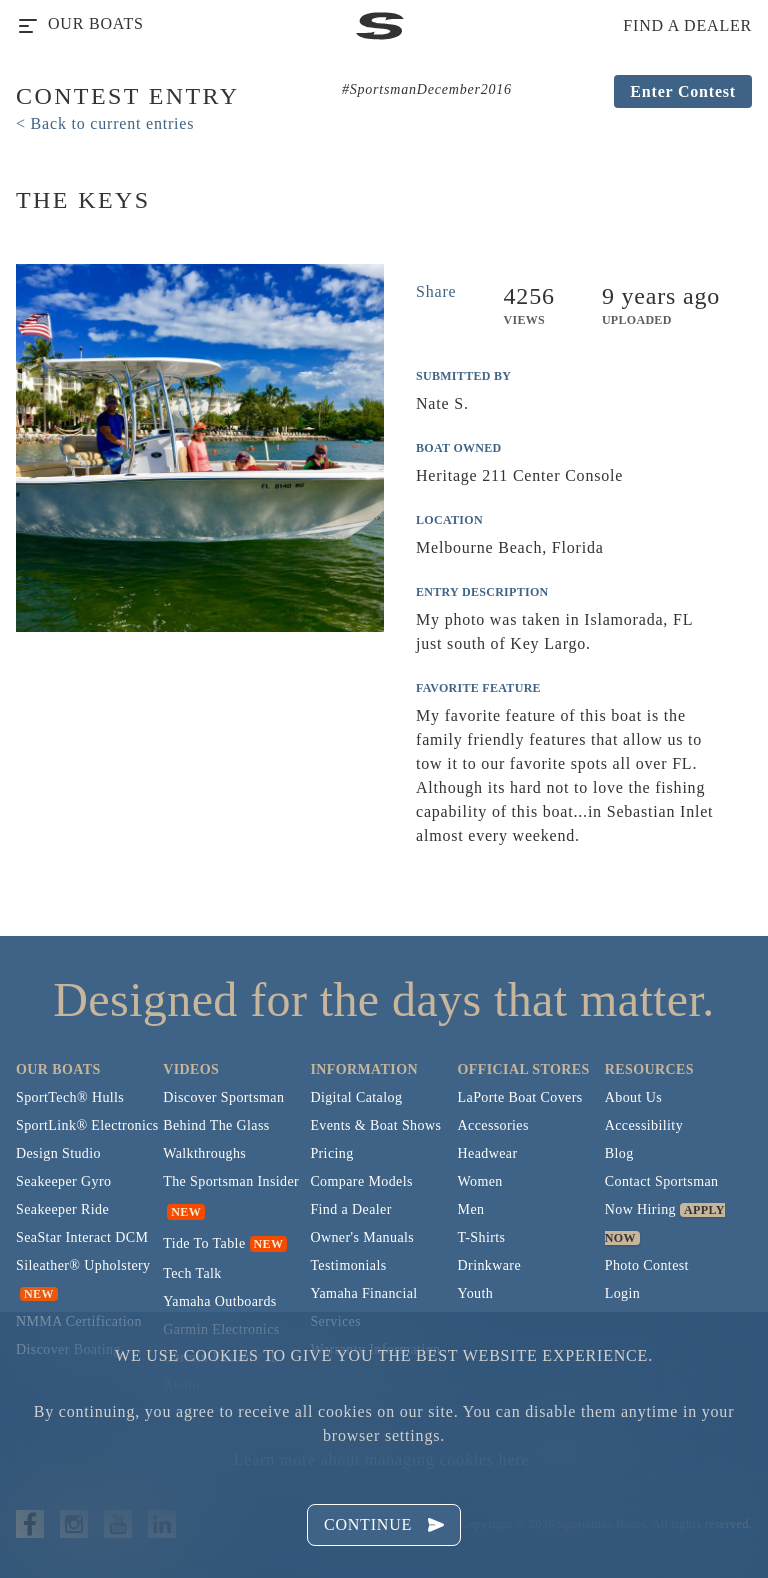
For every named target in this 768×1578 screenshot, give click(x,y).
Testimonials (348, 1265)
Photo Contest (647, 1265)
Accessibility (644, 1125)
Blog (619, 1153)
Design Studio (58, 1153)
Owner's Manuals (362, 1237)
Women (480, 1181)
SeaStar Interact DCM (82, 1237)
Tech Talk (192, 1273)
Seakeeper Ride (62, 1209)
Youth (476, 1293)
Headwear (488, 1153)
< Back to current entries (105, 123)
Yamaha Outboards (219, 1301)
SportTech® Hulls (70, 1097)
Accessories (493, 1125)
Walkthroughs (204, 1153)
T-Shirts (482, 1237)
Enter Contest (683, 91)
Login (622, 1293)
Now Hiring (640, 1209)
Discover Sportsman (223, 1097)
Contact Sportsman (662, 1181)
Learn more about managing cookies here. (384, 1459)
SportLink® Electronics (87, 1125)
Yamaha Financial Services (363, 1307)
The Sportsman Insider (231, 1181)
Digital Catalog (356, 1097)
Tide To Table (204, 1243)
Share (436, 291)
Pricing (331, 1153)
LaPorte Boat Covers (520, 1097)
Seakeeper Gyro (63, 1181)
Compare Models (361, 1181)
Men (471, 1209)
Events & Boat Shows (375, 1125)
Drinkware (489, 1265)
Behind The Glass (216, 1125)
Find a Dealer (350, 1209)
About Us (633, 1097)
